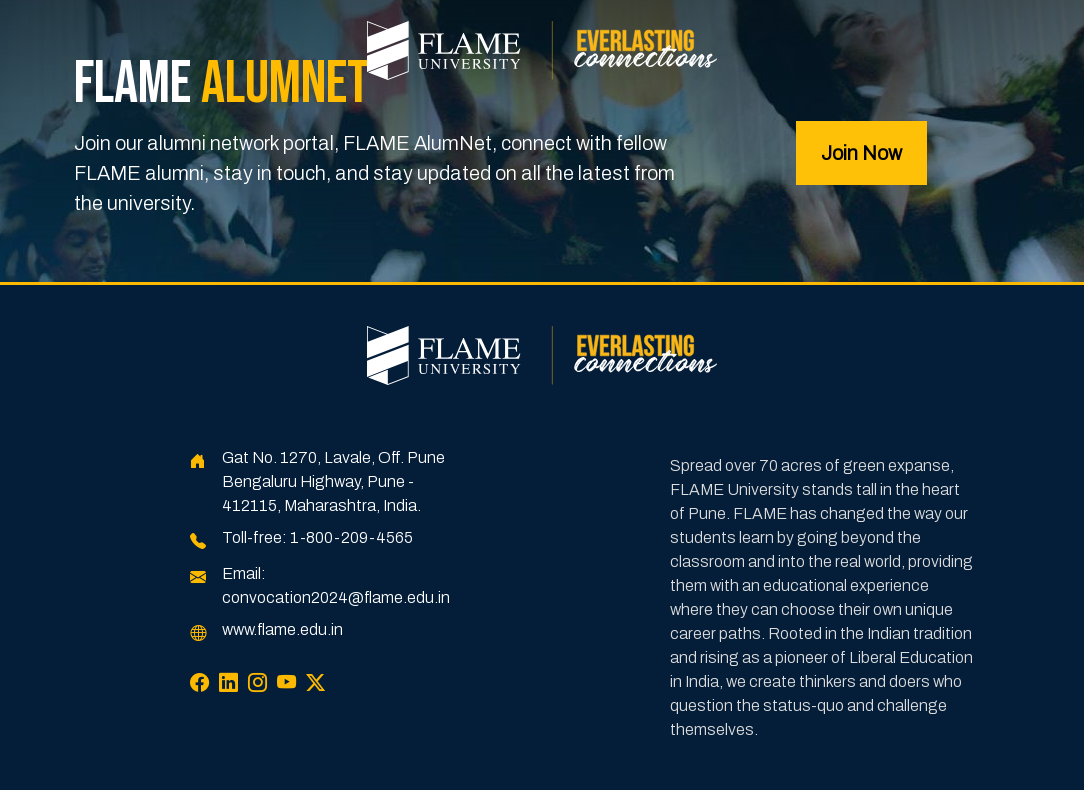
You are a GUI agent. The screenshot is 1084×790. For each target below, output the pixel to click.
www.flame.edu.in (282, 629)
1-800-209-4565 (351, 537)
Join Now (861, 153)
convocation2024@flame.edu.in (336, 597)
